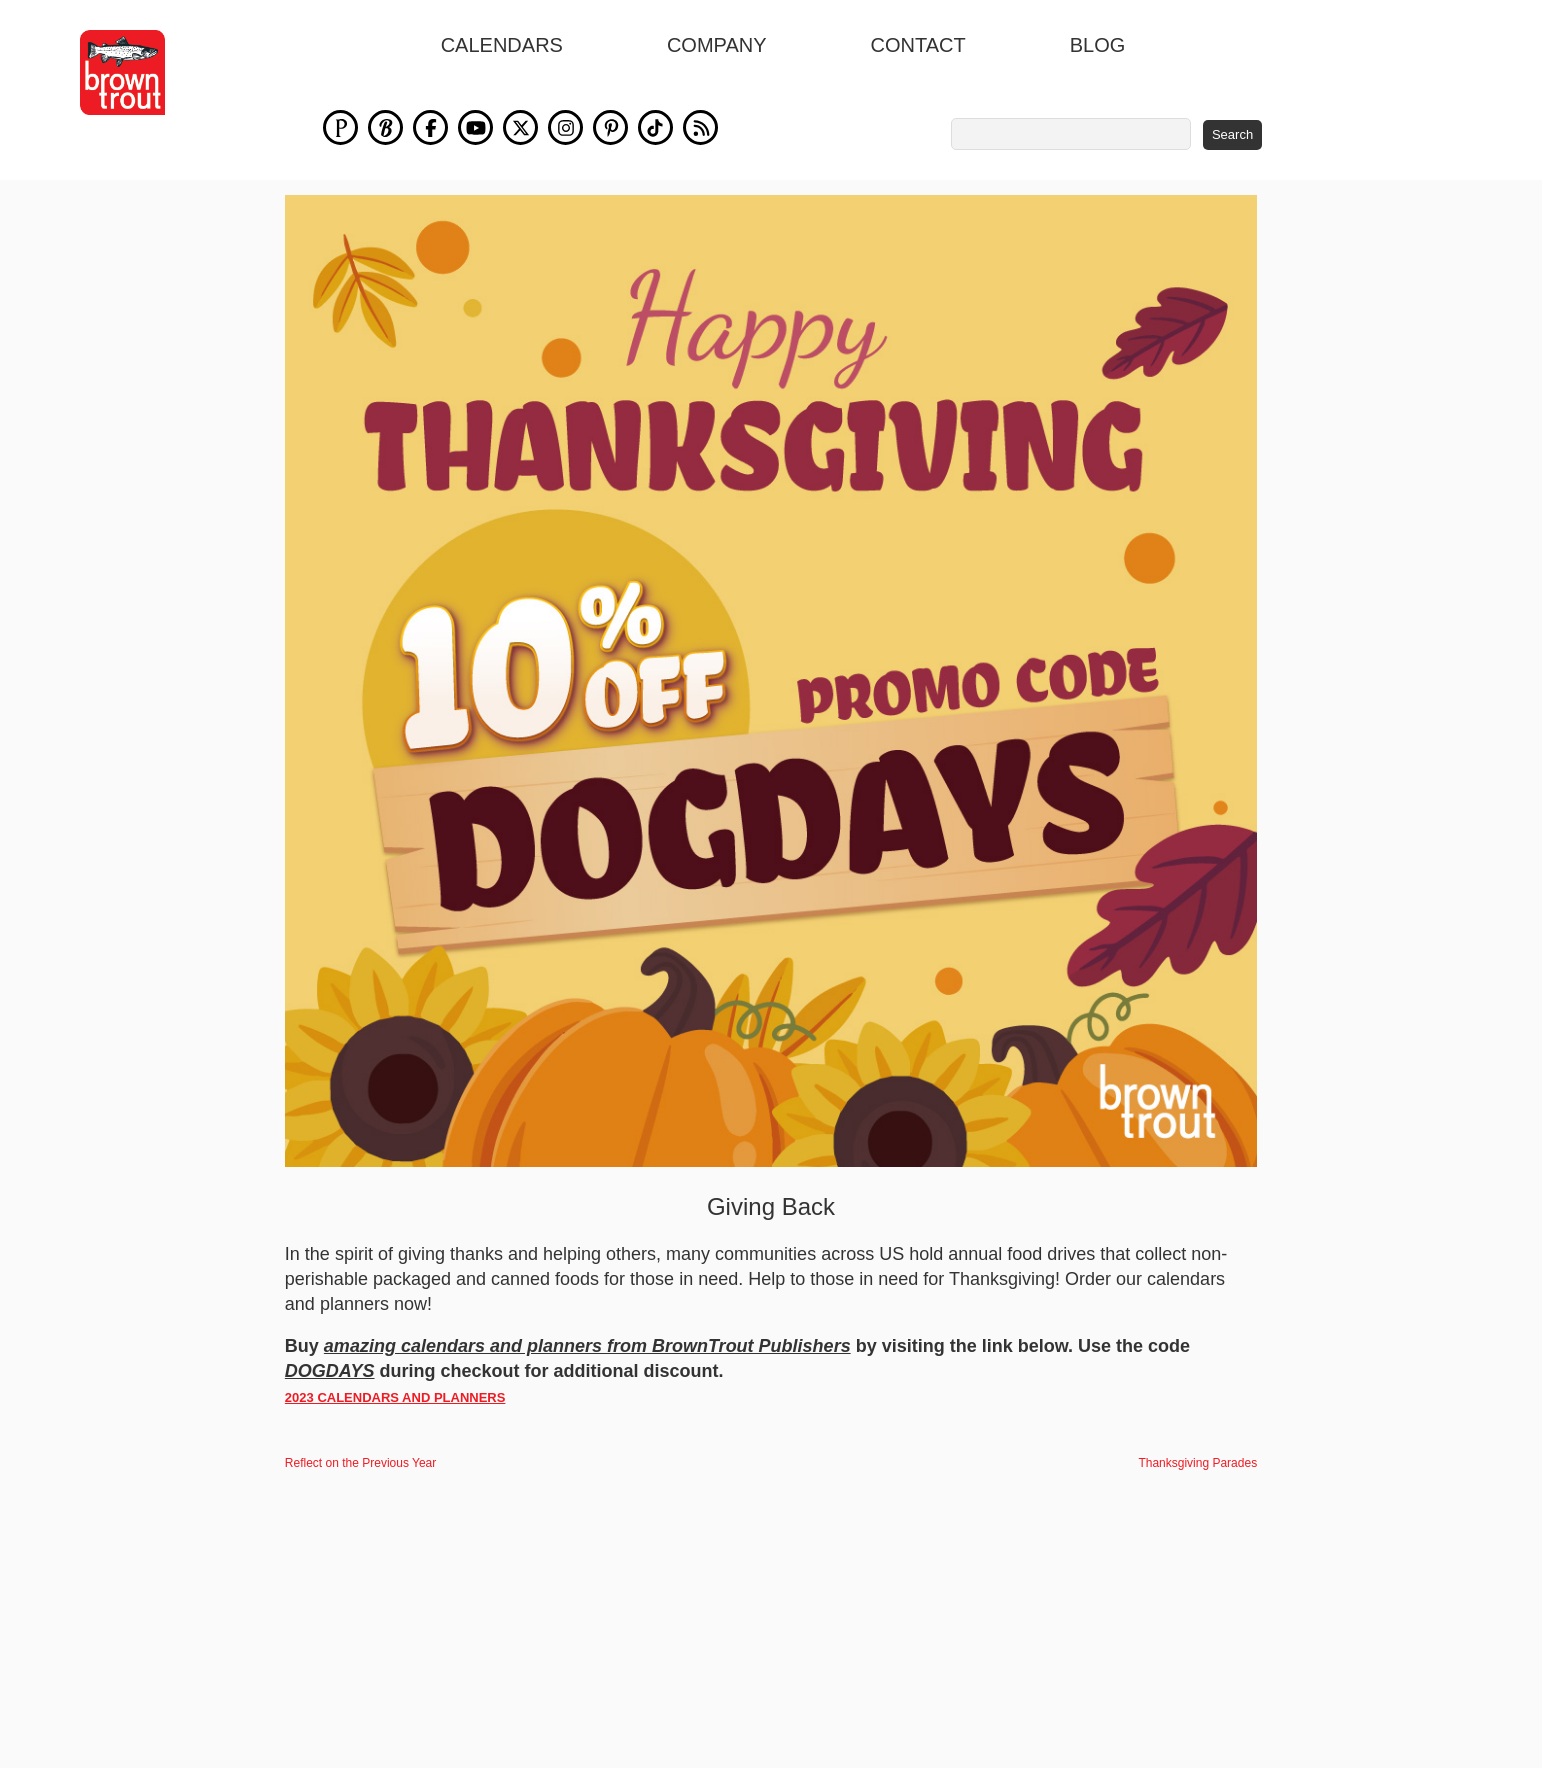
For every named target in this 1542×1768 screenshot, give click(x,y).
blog (1098, 45)
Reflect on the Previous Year (360, 1463)
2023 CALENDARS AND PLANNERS (395, 1397)
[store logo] (122, 72)
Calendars (502, 45)
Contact (918, 45)
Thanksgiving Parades (1197, 1463)
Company (717, 45)
